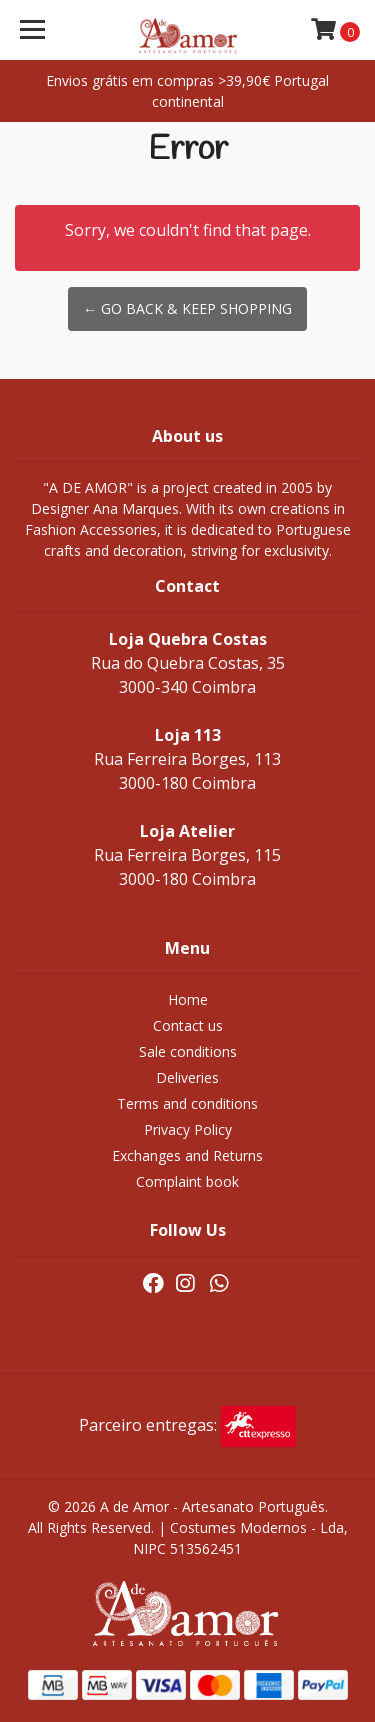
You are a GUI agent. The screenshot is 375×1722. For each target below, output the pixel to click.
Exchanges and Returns (187, 1155)
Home (188, 999)
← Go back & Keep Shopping (187, 308)
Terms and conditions (187, 1103)
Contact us (188, 1025)
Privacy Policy (188, 1129)
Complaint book (187, 1181)
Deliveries (187, 1077)
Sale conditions (188, 1051)
